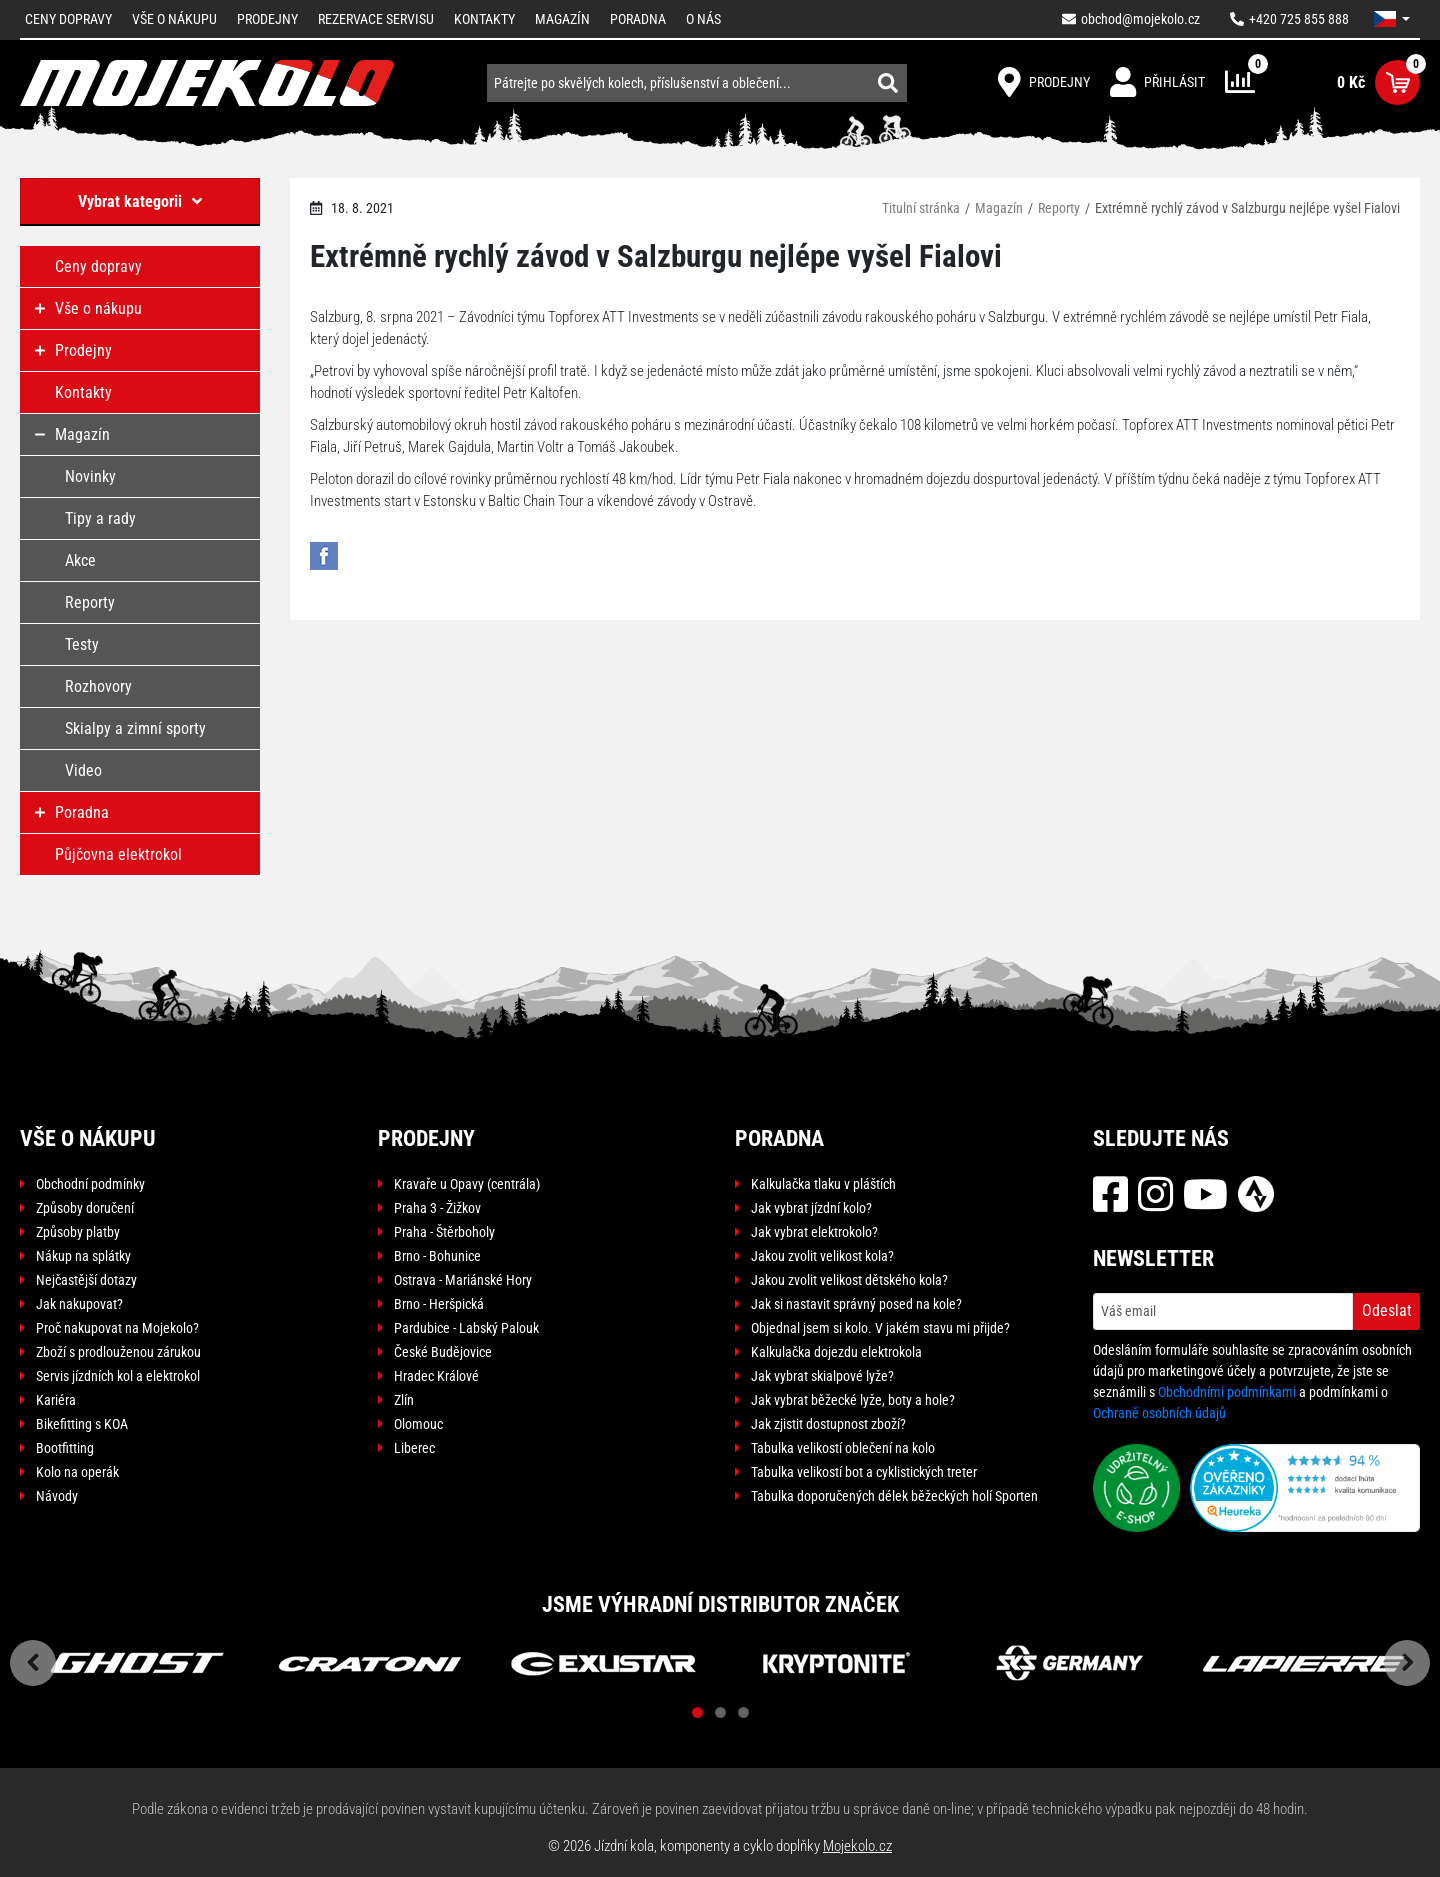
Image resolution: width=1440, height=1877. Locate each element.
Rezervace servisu (376, 19)
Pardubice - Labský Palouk (466, 1328)
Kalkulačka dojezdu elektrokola (836, 1352)
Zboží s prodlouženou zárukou (118, 1352)
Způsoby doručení (85, 1208)
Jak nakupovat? (79, 1304)
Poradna (638, 19)
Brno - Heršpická (439, 1304)
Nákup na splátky (83, 1256)
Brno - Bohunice (437, 1256)
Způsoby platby (78, 1232)
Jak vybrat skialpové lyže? (822, 1376)
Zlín (404, 1400)
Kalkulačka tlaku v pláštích (823, 1184)
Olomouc (418, 1424)
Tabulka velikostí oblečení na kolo (843, 1448)
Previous (33, 1663)
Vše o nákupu (174, 19)
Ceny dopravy (68, 19)
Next (1407, 1663)
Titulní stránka (921, 208)
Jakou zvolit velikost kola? (822, 1256)
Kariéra (56, 1400)
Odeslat (1387, 1310)
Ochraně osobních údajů (1159, 1413)
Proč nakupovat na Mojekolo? (117, 1328)
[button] (1392, 19)
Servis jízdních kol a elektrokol (118, 1376)
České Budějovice (443, 1352)
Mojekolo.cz (857, 1846)
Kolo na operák (77, 1472)
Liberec (414, 1448)
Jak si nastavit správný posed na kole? (856, 1304)
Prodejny (267, 19)
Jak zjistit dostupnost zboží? (828, 1424)
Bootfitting (65, 1448)
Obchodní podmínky (90, 1184)
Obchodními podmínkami (1227, 1392)
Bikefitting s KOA (82, 1424)
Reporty (1059, 208)
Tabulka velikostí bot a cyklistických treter (864, 1472)
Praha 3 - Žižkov (437, 1208)
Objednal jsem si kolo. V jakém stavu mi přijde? (880, 1328)
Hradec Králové (436, 1376)
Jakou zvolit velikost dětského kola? (849, 1280)
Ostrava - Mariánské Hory (463, 1280)
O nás (703, 19)
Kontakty (484, 19)
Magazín (562, 19)
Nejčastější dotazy (86, 1280)
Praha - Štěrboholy (444, 1232)
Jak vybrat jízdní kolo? (811, 1208)
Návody (57, 1496)
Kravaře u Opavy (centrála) (467, 1184)
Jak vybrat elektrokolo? (814, 1232)
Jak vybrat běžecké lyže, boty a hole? (853, 1400)
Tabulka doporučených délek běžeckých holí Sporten (894, 1496)
